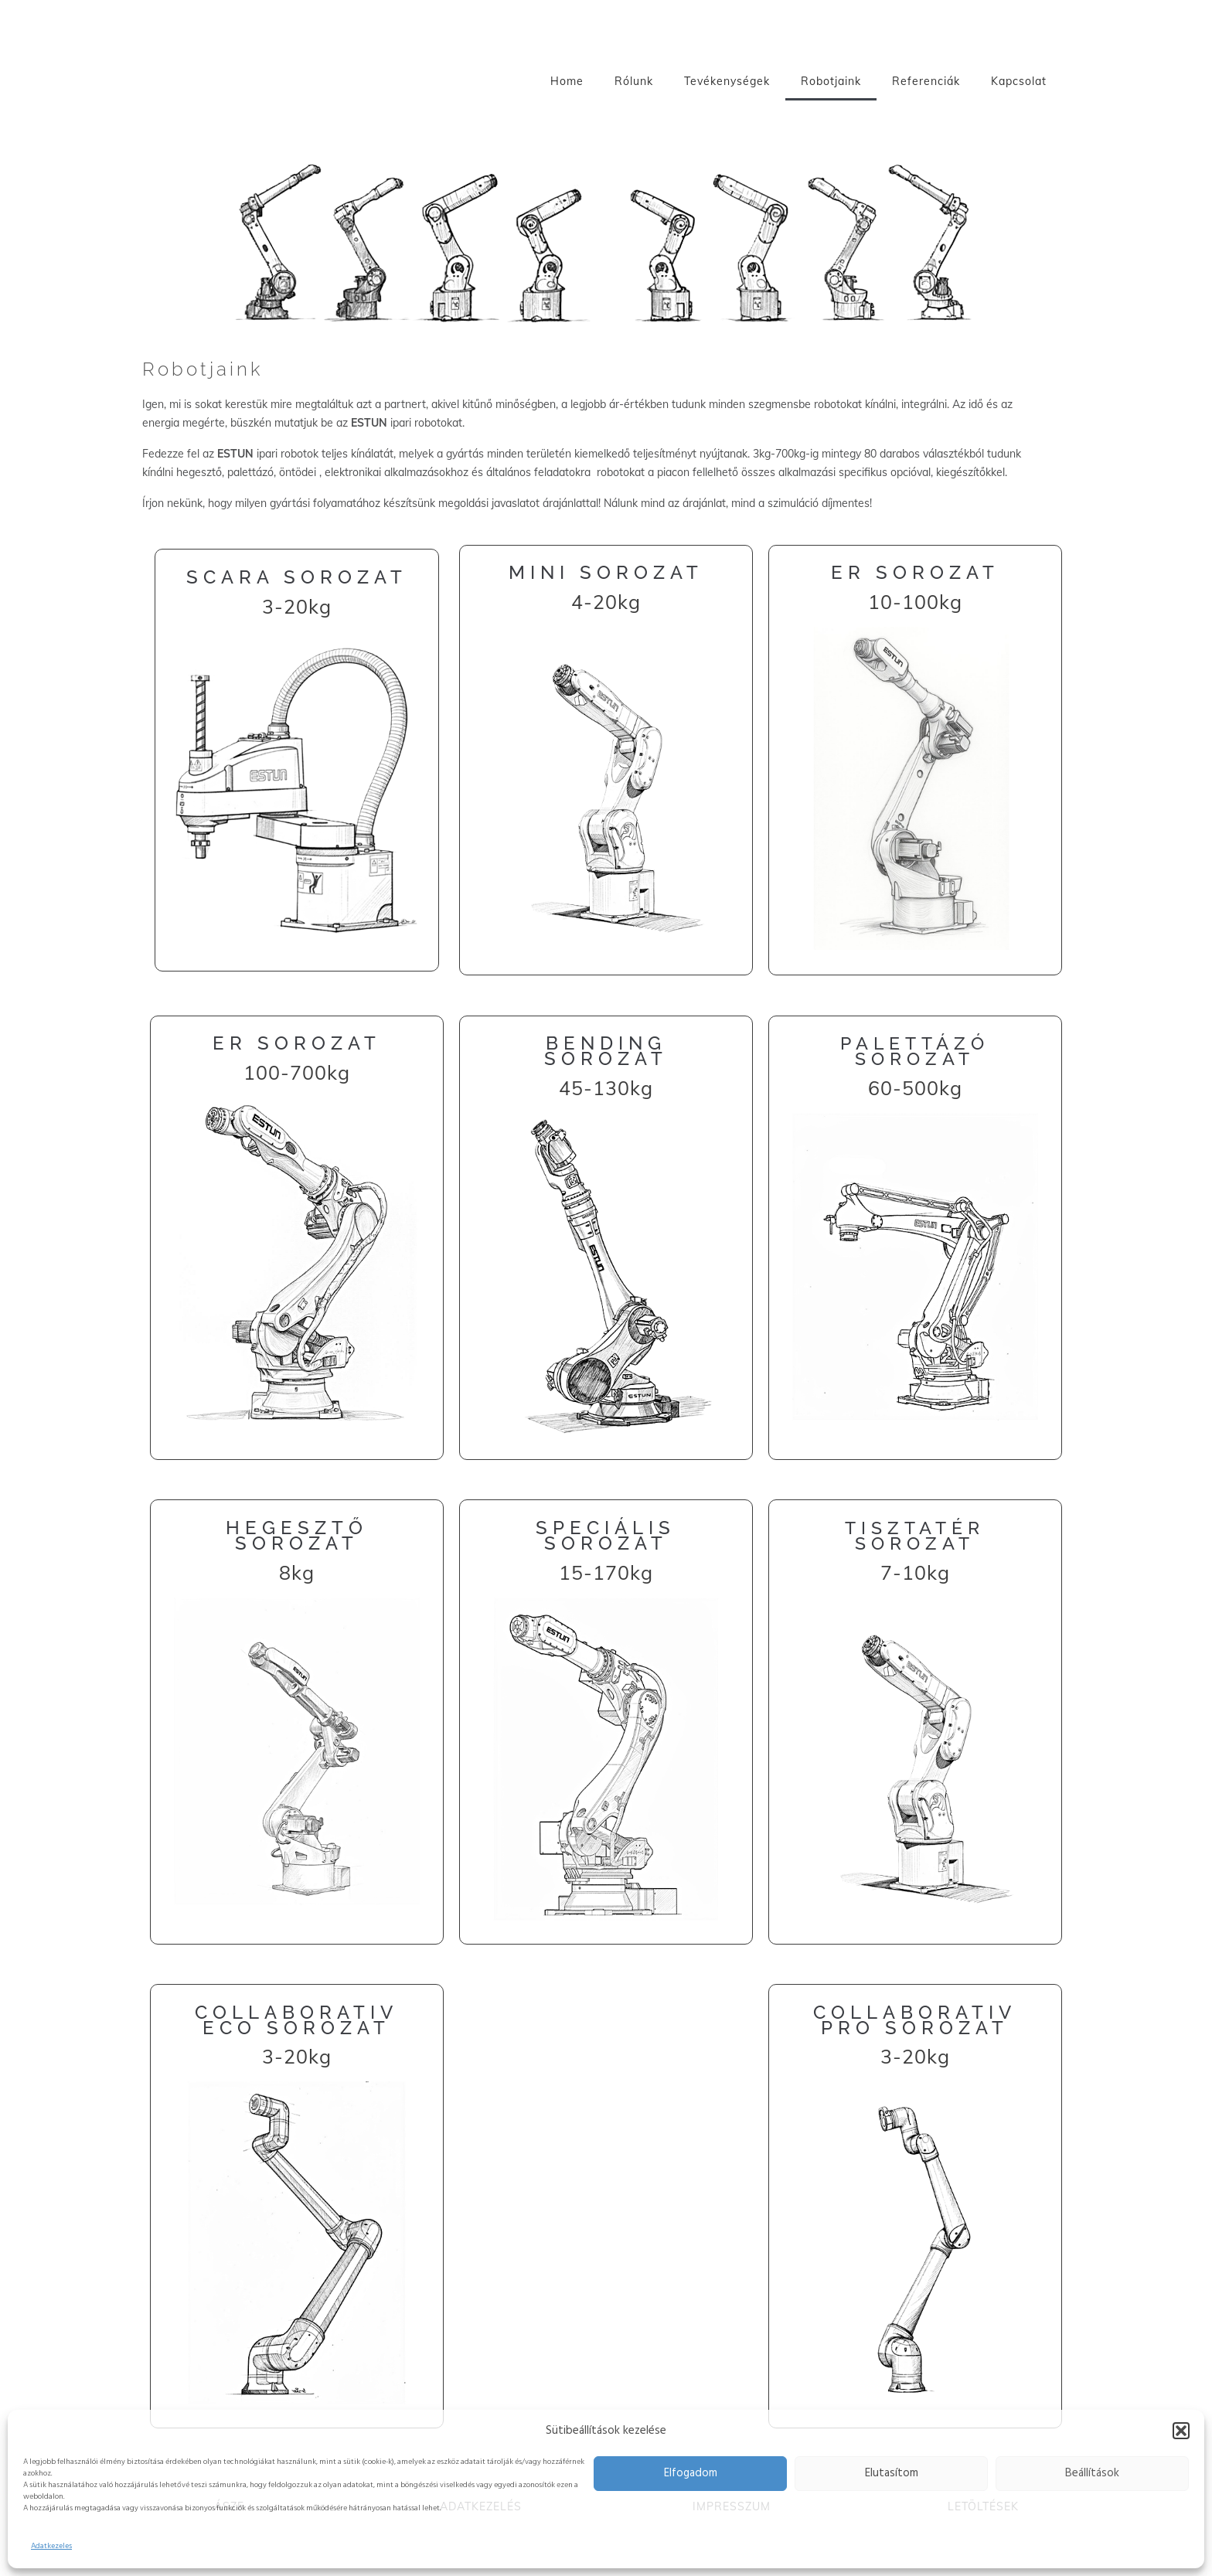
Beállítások (1092, 2473)
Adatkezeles (51, 2546)
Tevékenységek (727, 81)
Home (567, 81)
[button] (1181, 2430)
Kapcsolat (1019, 81)
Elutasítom (891, 2473)
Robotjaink (831, 81)
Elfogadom (690, 2473)
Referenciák (926, 81)
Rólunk (634, 81)
